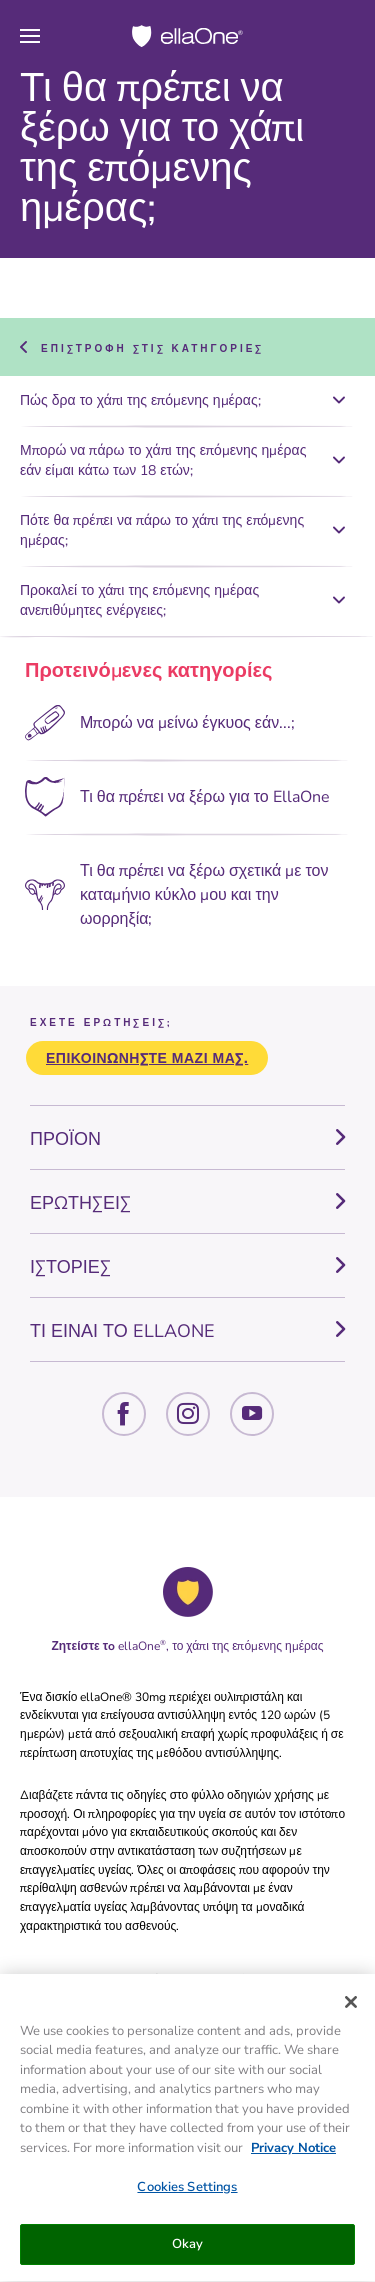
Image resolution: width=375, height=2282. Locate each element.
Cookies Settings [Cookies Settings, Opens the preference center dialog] (187, 2191)
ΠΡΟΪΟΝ (65, 1139)
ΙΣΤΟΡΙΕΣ (70, 1267)
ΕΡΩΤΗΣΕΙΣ (80, 1203)
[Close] (351, 2006)
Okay (188, 2248)
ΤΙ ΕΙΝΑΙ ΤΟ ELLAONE (122, 1331)
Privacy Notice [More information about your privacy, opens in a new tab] (293, 2152)
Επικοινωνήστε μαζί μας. (147, 1058)
